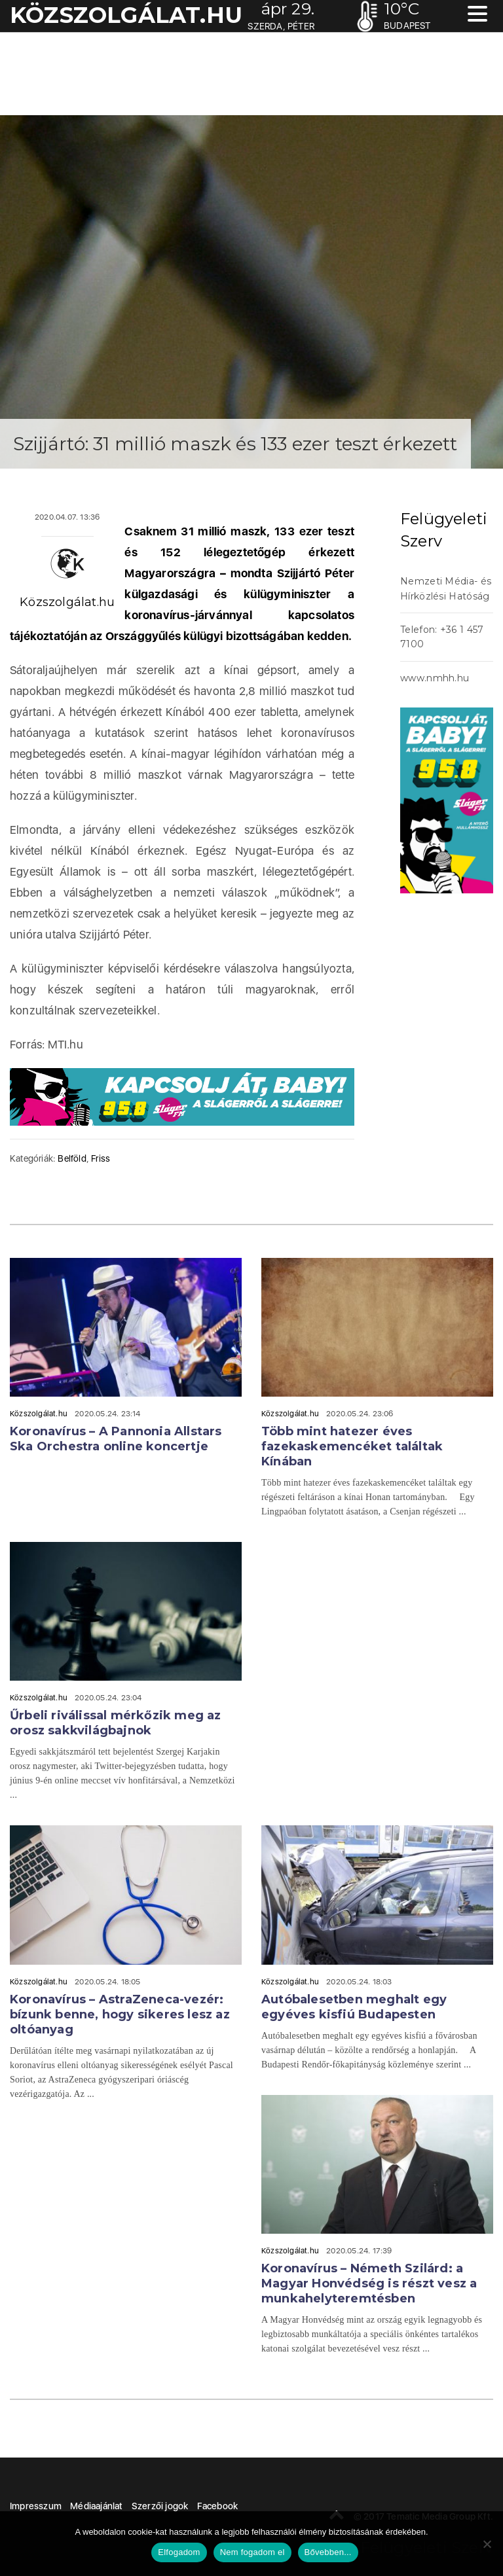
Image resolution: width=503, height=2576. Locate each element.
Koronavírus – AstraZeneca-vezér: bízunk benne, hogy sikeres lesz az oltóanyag (120, 2014)
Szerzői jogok (160, 2506)
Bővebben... (328, 2552)
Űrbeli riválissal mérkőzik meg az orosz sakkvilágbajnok (115, 1723)
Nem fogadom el (252, 2552)
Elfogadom (179, 2552)
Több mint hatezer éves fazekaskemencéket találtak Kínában (352, 1446)
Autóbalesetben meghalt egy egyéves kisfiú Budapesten (354, 2007)
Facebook (217, 2506)
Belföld (72, 1158)
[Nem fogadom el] (486, 2543)
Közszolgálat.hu (67, 602)
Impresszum (36, 2506)
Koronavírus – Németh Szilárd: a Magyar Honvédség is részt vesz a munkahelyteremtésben (369, 2283)
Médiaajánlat (96, 2506)
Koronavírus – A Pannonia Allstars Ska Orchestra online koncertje (116, 1439)
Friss (100, 1158)
